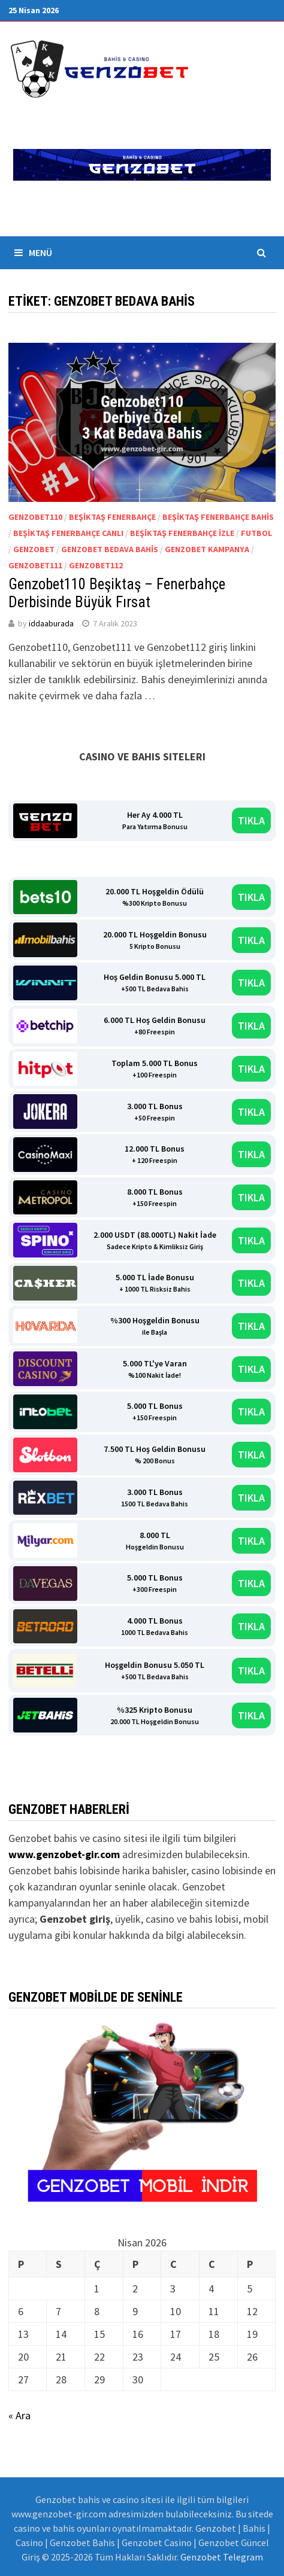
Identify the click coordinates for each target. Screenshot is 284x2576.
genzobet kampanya (207, 549)
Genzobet (34, 549)
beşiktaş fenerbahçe (112, 516)
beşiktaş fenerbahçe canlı (68, 533)
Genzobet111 (35, 565)
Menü (33, 252)
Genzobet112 (96, 565)
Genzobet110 (35, 516)
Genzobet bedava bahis (109, 549)
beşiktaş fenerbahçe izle (182, 533)
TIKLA (251, 820)
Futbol (256, 533)
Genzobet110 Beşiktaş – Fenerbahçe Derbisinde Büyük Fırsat (116, 593)
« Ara (19, 2415)
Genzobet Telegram (221, 2557)
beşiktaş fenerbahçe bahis (218, 516)
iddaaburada (51, 623)
